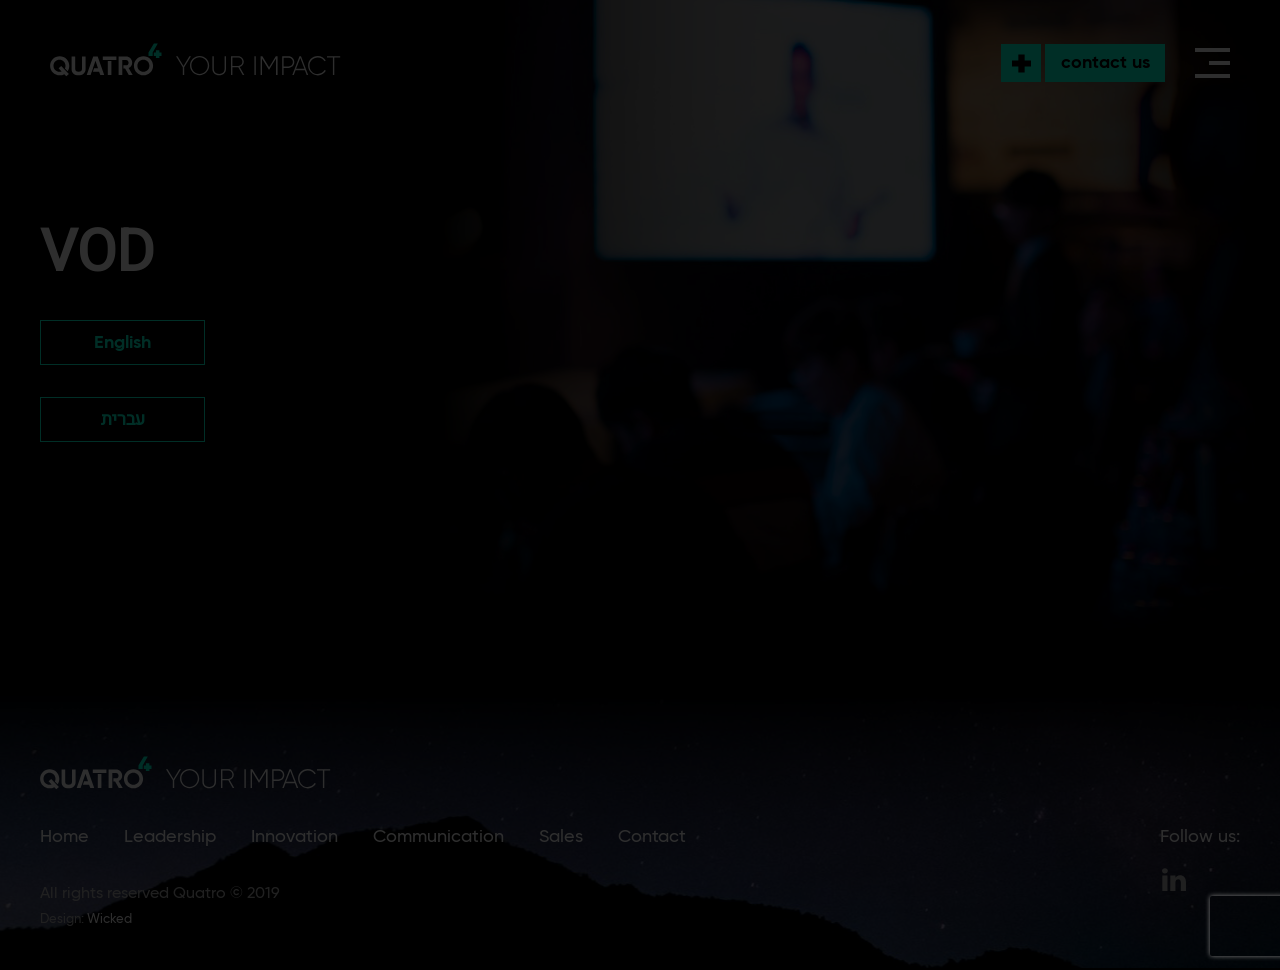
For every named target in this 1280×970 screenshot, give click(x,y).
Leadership (170, 837)
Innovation (294, 837)
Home (64, 837)
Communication (438, 837)
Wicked (109, 919)
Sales (561, 837)
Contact (652, 837)
